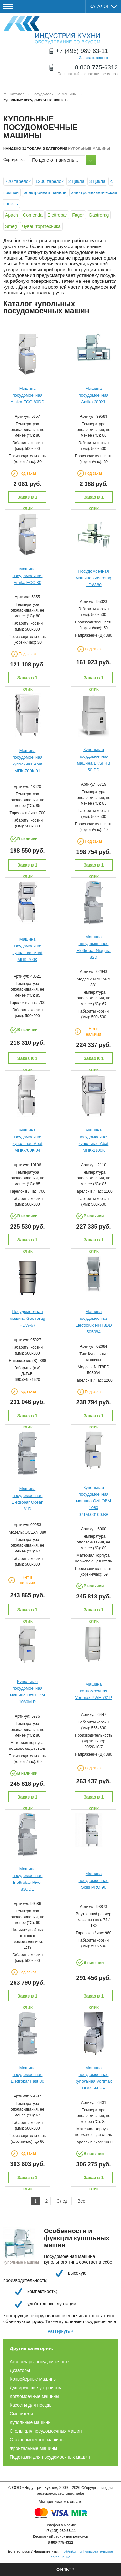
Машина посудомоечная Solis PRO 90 (94, 1880)
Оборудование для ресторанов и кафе (51, 30)
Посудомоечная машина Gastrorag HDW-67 (27, 1318)
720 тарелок (18, 181)
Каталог (103, 6)
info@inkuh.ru (71, 2551)
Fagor (78, 215)
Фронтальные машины (33, 2448)
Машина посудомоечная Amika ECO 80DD (28, 395)
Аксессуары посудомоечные (39, 2361)
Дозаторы (20, 2370)
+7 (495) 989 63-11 (82, 51)
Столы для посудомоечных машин (46, 2431)
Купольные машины (30, 2422)
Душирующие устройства (36, 2387)
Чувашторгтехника (41, 226)
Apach (11, 215)
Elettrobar (57, 215)
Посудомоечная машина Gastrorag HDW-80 (93, 578)
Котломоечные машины (34, 2396)
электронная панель (45, 192)
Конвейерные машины (33, 2379)
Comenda (33, 215)
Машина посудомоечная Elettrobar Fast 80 (27, 2074)
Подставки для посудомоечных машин (50, 2457)
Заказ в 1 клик (27, 499)
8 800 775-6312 (96, 67)
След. (62, 2201)
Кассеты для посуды (31, 2405)
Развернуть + (61, 2331)
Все (81, 2201)
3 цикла (97, 181)
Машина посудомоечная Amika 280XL (94, 395)
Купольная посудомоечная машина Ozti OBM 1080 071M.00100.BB (93, 1501)
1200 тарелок (49, 181)
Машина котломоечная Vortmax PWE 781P (93, 1691)
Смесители (21, 2413)
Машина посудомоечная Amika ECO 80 (28, 576)
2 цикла (76, 181)
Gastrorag (99, 215)
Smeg (11, 226)
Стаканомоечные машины (37, 2439)
